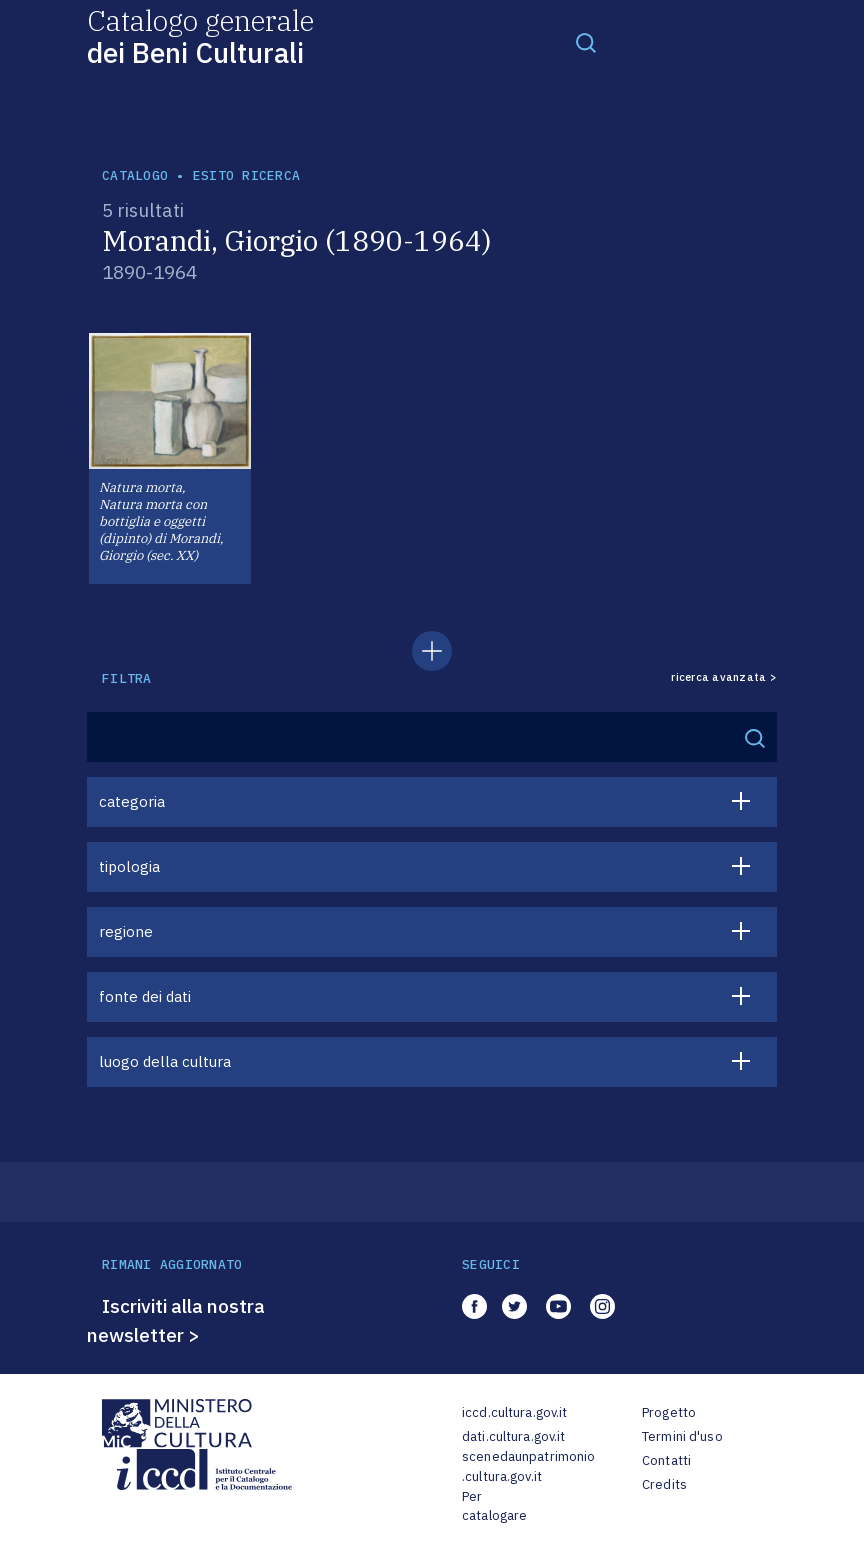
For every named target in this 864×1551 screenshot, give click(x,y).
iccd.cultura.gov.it (514, 1412)
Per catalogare (494, 1506)
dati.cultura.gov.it (513, 1436)
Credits (664, 1484)
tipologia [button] (129, 866)
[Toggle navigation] (586, 42)
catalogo (135, 175)
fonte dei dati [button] (145, 996)
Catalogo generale (200, 35)
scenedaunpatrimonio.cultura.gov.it (528, 1466)
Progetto (669, 1412)
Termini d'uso (682, 1436)
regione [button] (126, 931)
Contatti (666, 1460)
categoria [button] (132, 801)
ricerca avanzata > (724, 677)
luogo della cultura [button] (165, 1061)
